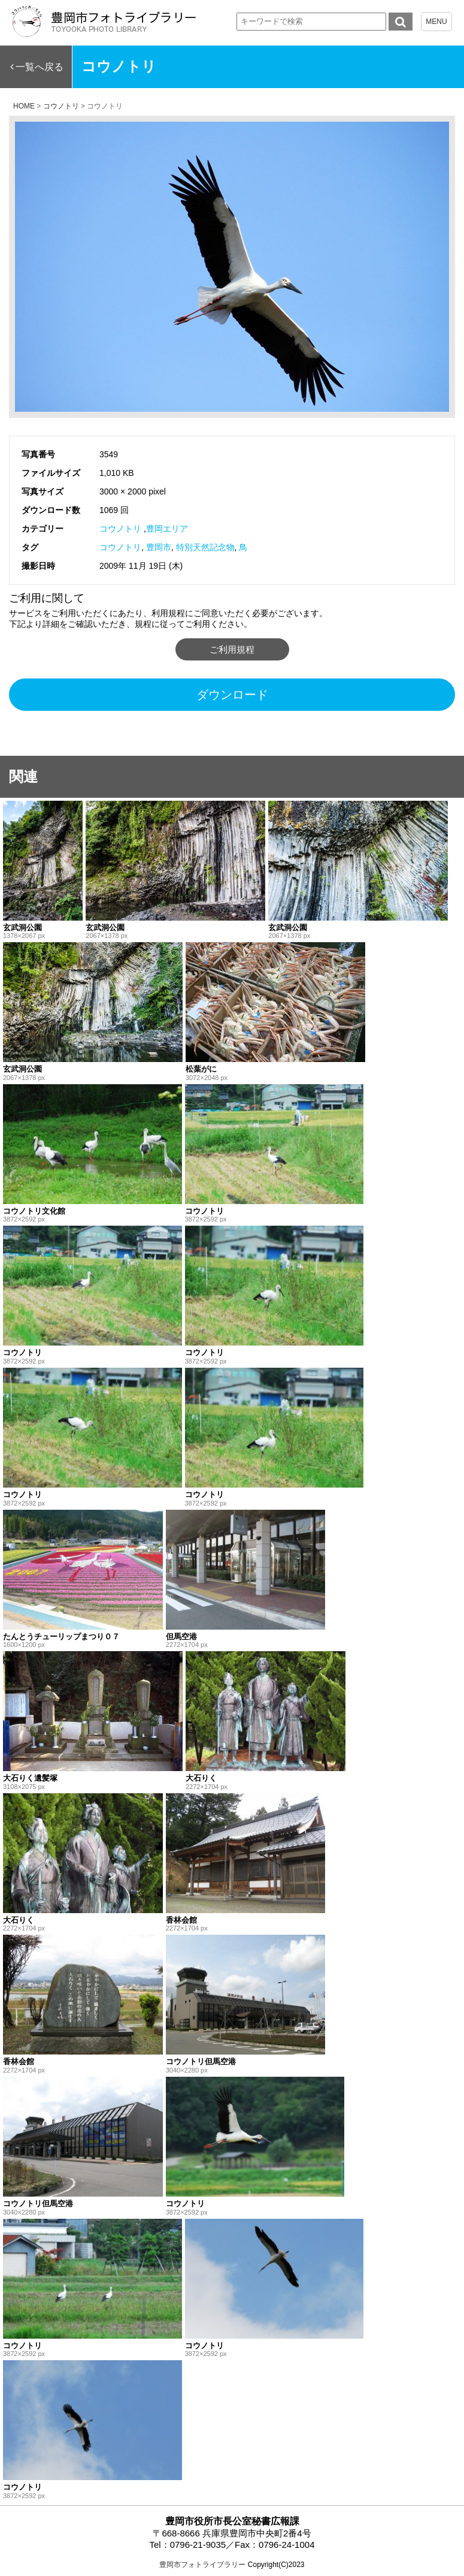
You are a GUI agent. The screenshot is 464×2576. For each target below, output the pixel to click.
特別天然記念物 (205, 547)
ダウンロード (232, 694)
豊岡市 (158, 547)
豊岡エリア (167, 528)
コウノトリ (120, 528)
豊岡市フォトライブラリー (202, 2564)
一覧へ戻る (39, 67)
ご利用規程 (232, 649)
